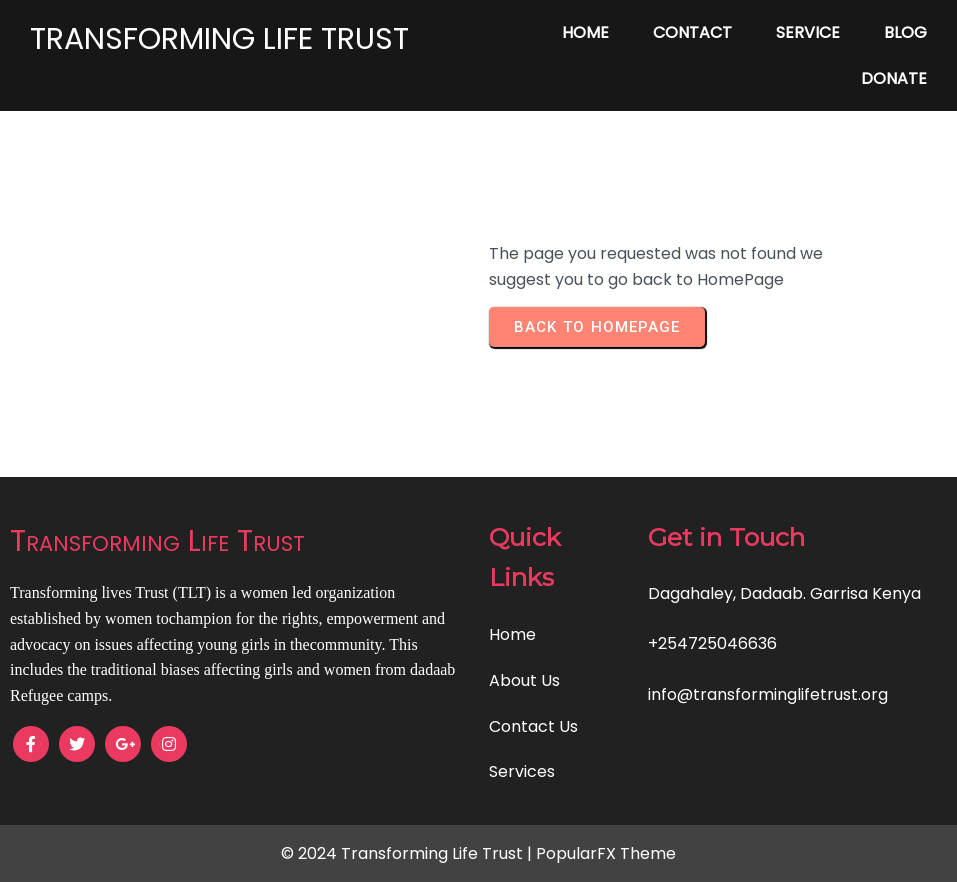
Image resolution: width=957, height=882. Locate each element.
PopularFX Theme (606, 853)
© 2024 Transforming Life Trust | (408, 853)
